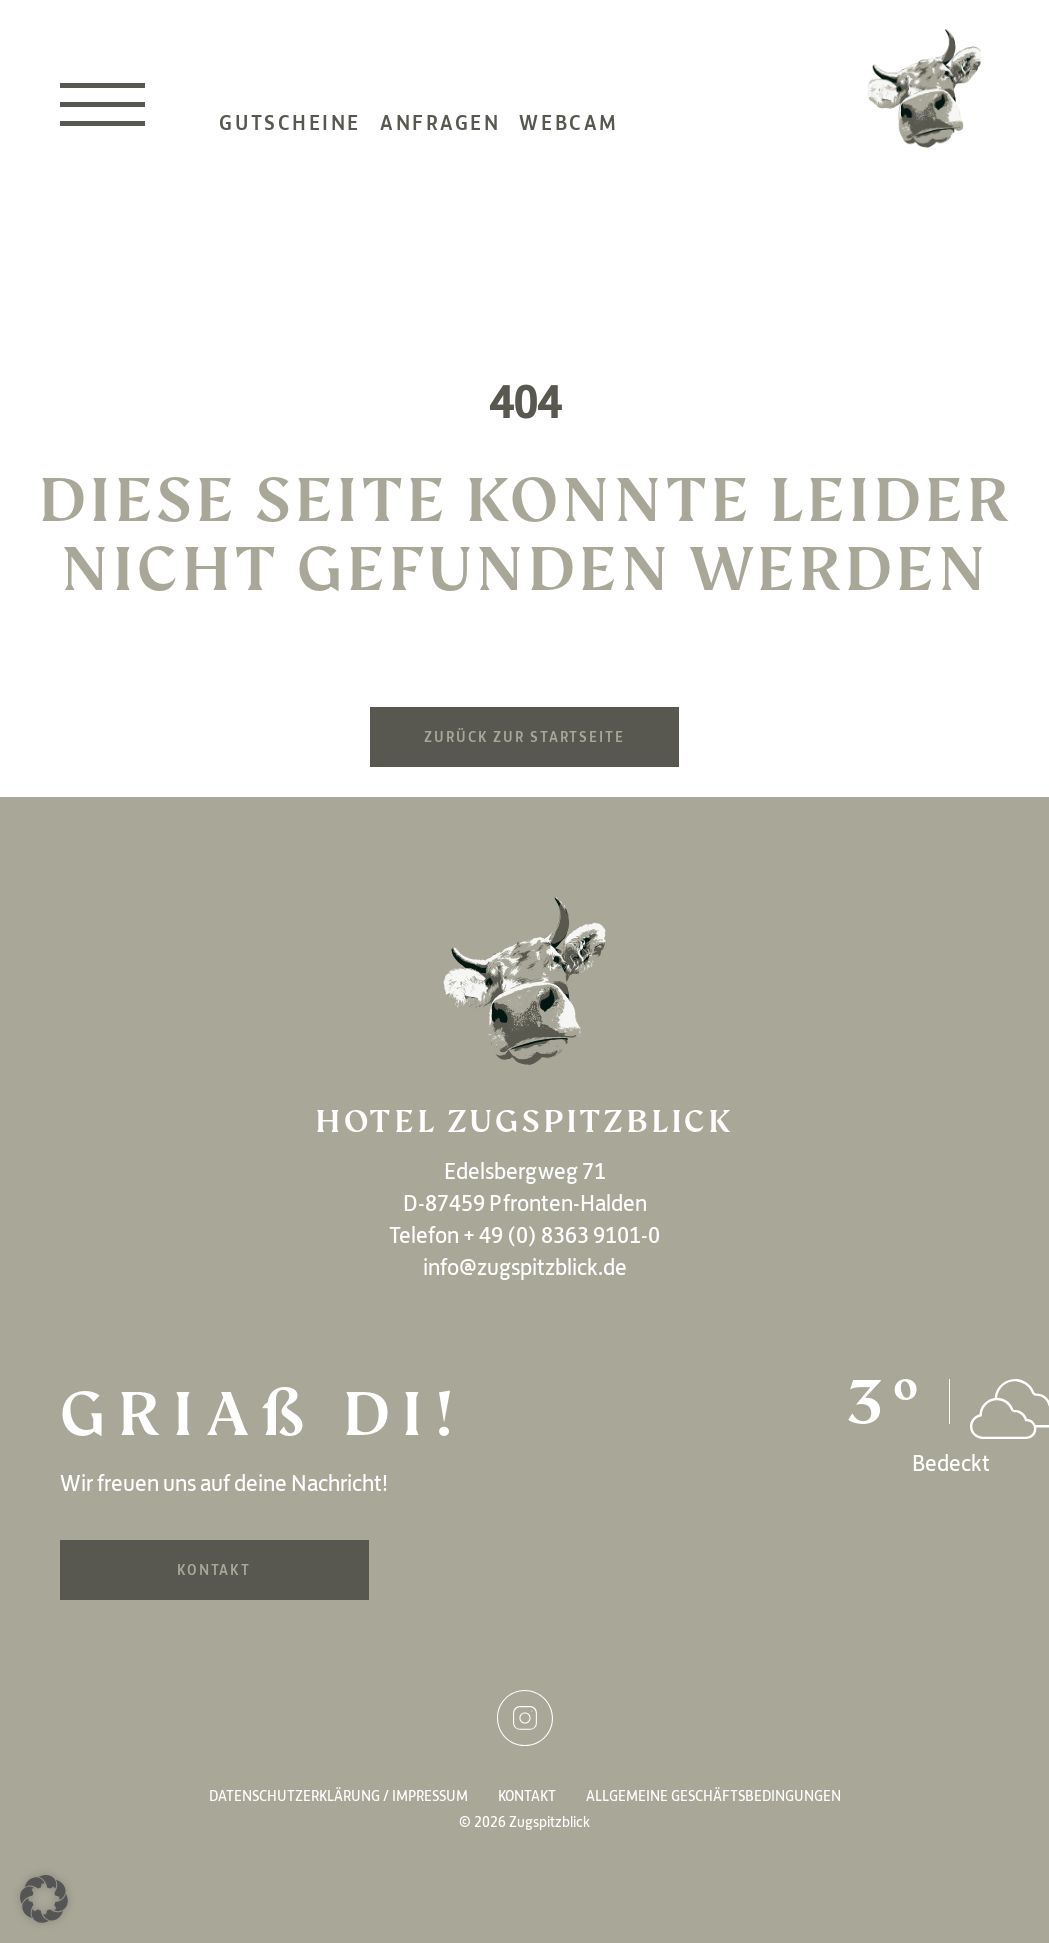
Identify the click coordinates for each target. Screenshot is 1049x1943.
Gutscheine (290, 134)
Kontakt (214, 1570)
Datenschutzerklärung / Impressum (338, 1796)
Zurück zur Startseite (524, 737)
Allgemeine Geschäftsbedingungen (713, 1796)
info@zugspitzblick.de (525, 1267)
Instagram (525, 1718)
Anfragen (440, 134)
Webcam (568, 134)
